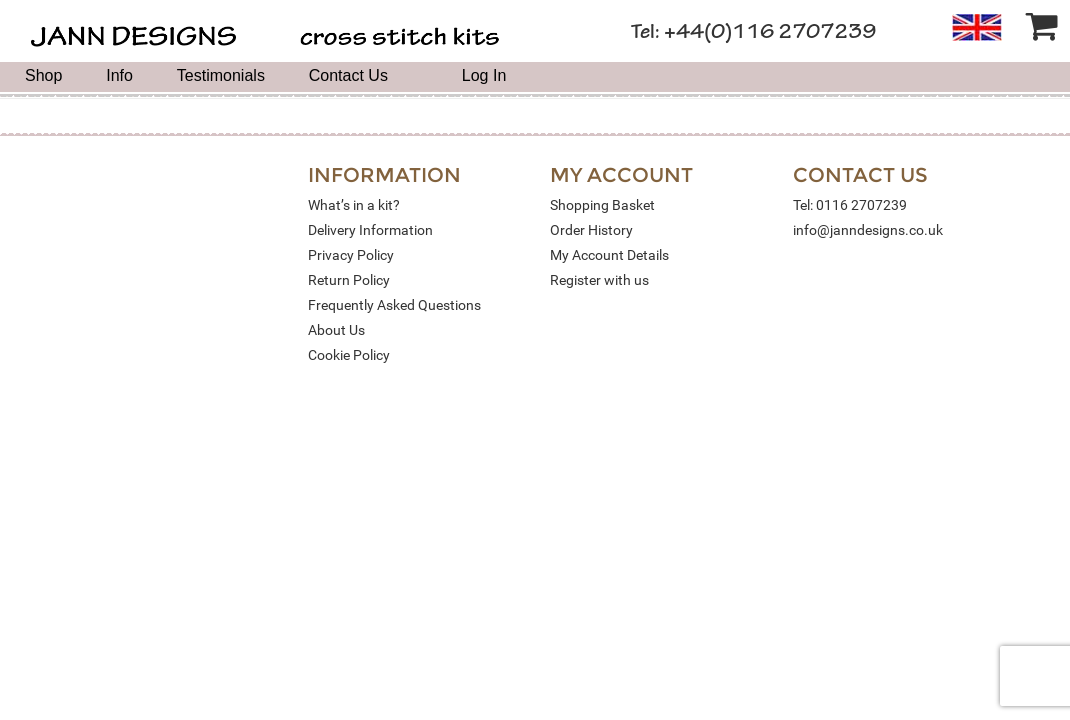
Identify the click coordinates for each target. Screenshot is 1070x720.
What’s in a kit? (354, 205)
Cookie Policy (349, 355)
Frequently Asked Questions (394, 305)
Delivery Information (370, 230)
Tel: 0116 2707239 (850, 205)
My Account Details (609, 255)
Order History (591, 230)
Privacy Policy (351, 255)
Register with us (599, 280)
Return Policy (349, 280)
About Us (336, 330)
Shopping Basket (602, 205)
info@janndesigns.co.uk (868, 230)
